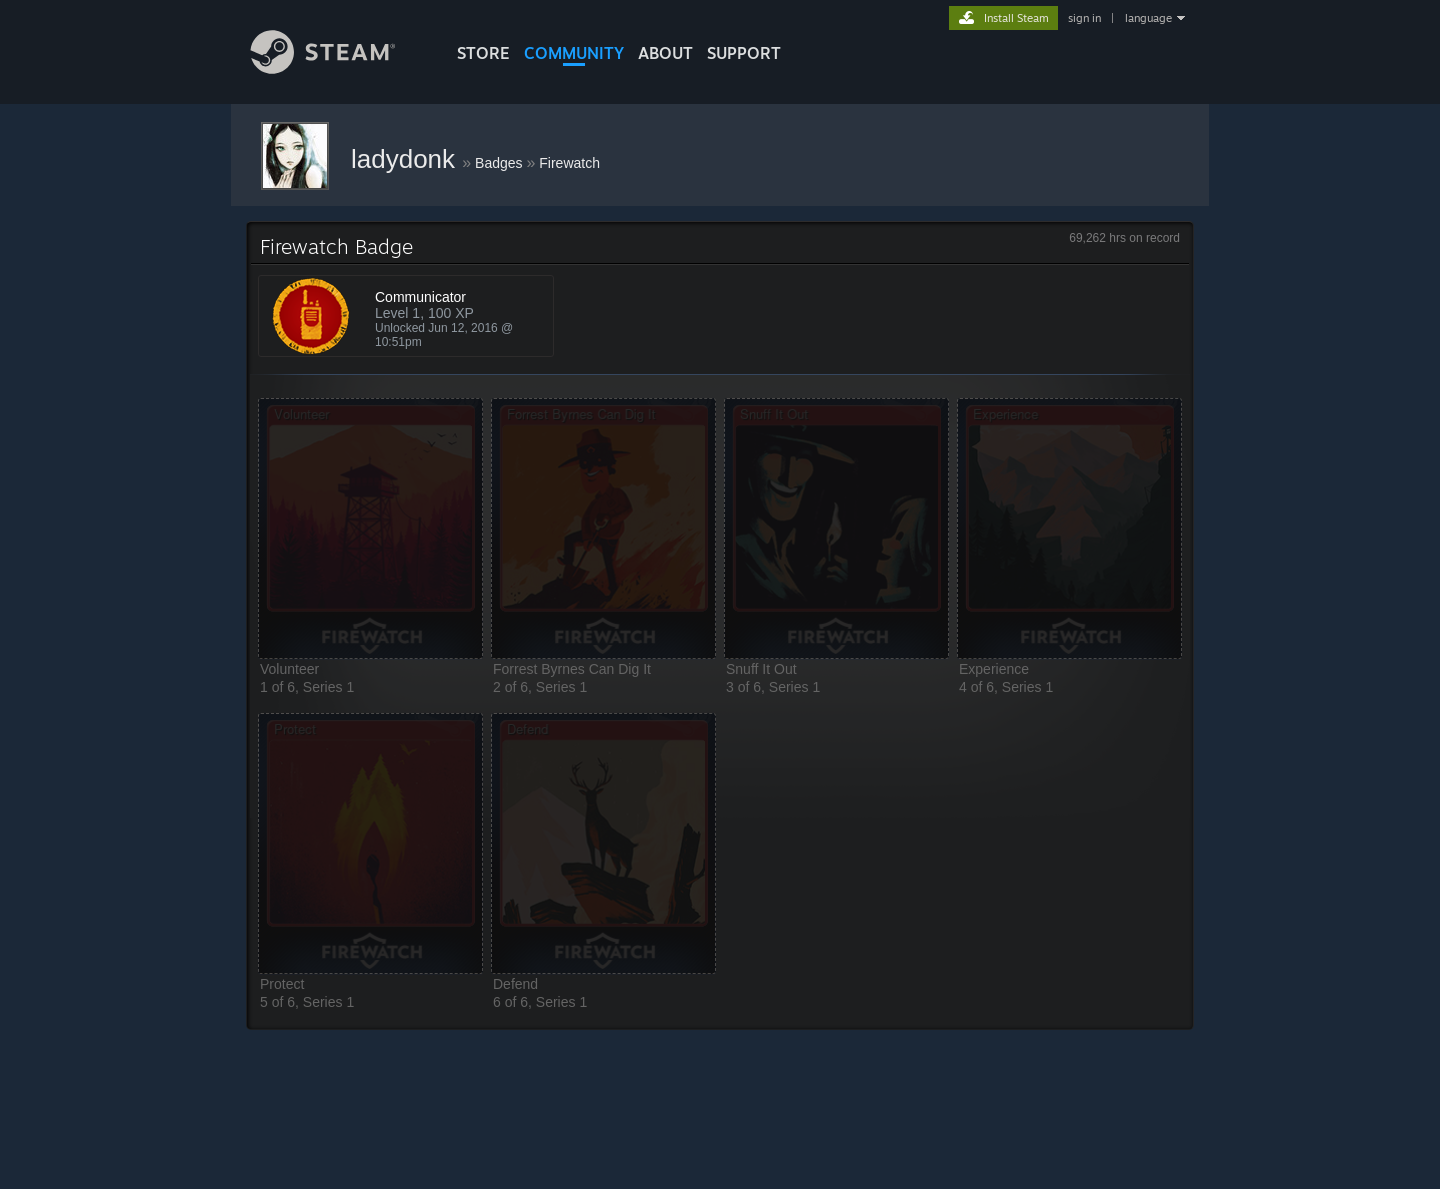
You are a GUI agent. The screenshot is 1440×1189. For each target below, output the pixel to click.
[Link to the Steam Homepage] (338, 68)
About (665, 53)
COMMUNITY (574, 53)
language (1148, 18)
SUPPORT (744, 53)
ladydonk (406, 159)
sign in (1084, 18)
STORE (483, 53)
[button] (370, 528)
